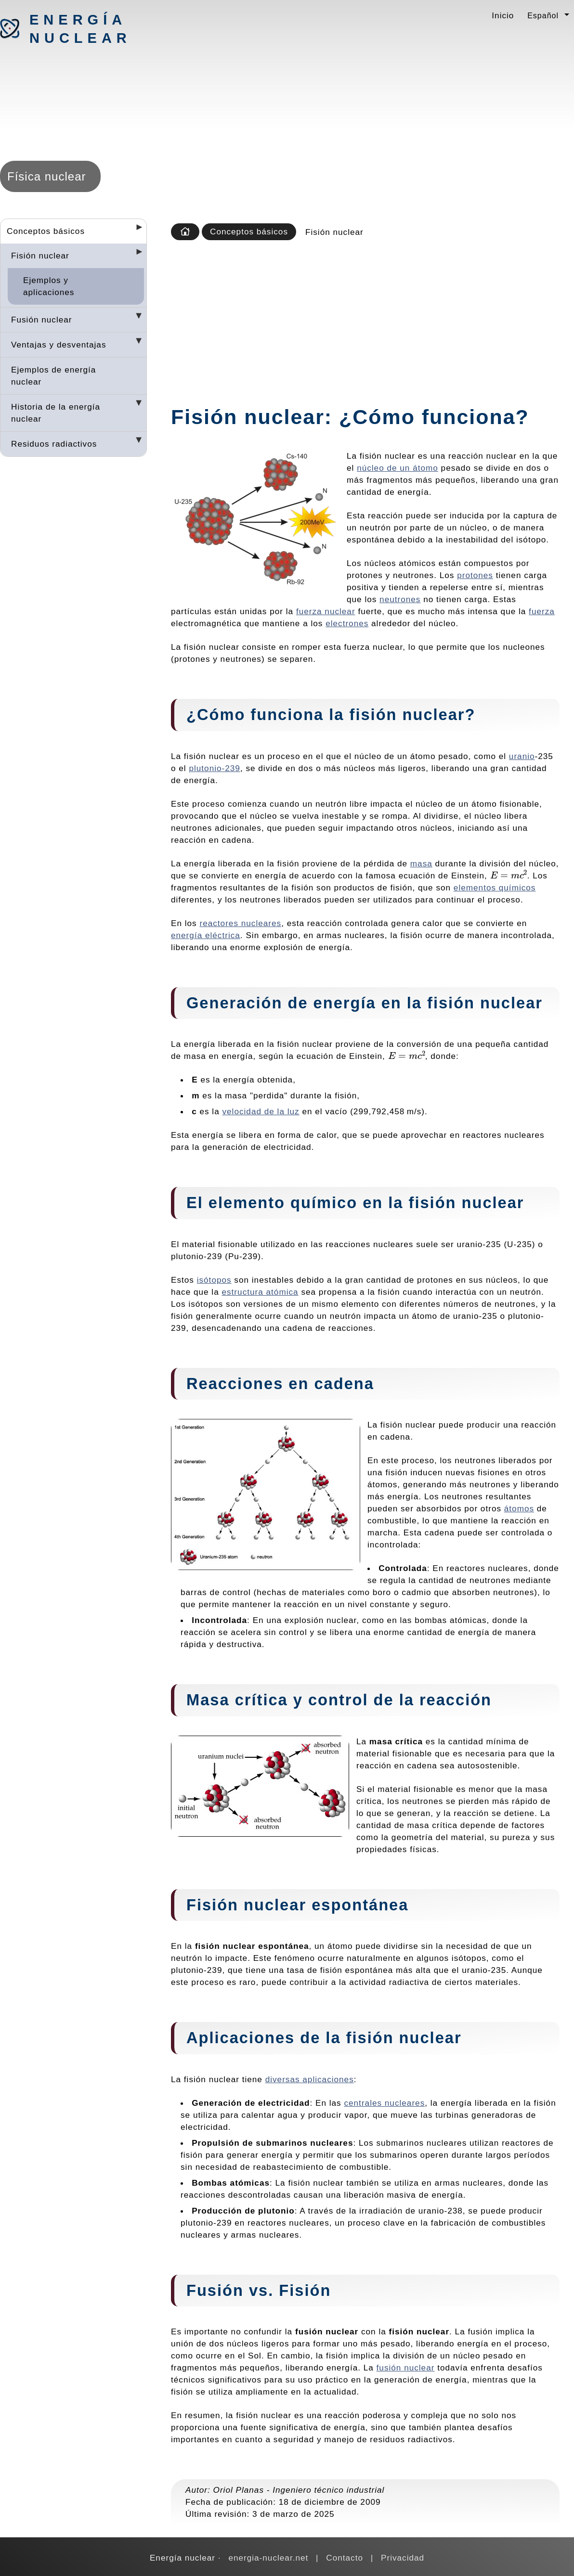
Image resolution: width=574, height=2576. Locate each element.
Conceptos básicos (46, 231)
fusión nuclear (406, 2367)
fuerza (542, 611)
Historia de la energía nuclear (55, 413)
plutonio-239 (214, 768)
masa (421, 863)
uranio (522, 756)
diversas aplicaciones (309, 2079)
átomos (519, 1508)
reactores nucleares (240, 923)
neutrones (399, 599)
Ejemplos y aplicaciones (48, 286)
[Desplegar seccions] (135, 230)
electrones (347, 623)
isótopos (214, 1280)
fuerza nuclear (325, 611)
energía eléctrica (205, 935)
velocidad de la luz (260, 1111)
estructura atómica (260, 1292)
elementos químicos (495, 887)
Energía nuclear (79, 29)
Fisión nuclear (40, 255)
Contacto (344, 2558)
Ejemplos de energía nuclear (53, 375)
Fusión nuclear (41, 319)
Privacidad (402, 2558)
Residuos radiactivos (54, 444)
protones (475, 575)
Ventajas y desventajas (58, 344)
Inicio (503, 15)
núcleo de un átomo (397, 468)
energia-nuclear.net (268, 2558)
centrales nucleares (384, 2103)
